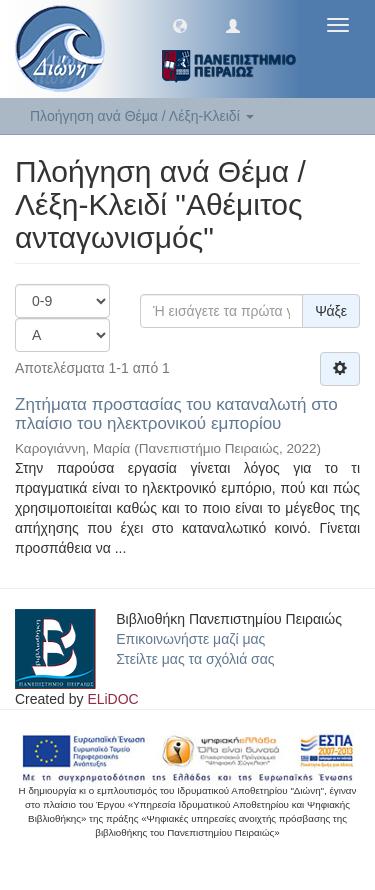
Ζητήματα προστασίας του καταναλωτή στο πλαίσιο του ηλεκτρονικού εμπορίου (176, 414)
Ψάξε (331, 311)
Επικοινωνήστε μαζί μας (190, 639)
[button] (180, 25)
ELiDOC (112, 699)
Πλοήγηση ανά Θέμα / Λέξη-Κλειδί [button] (142, 116)
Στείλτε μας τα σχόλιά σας (195, 659)
